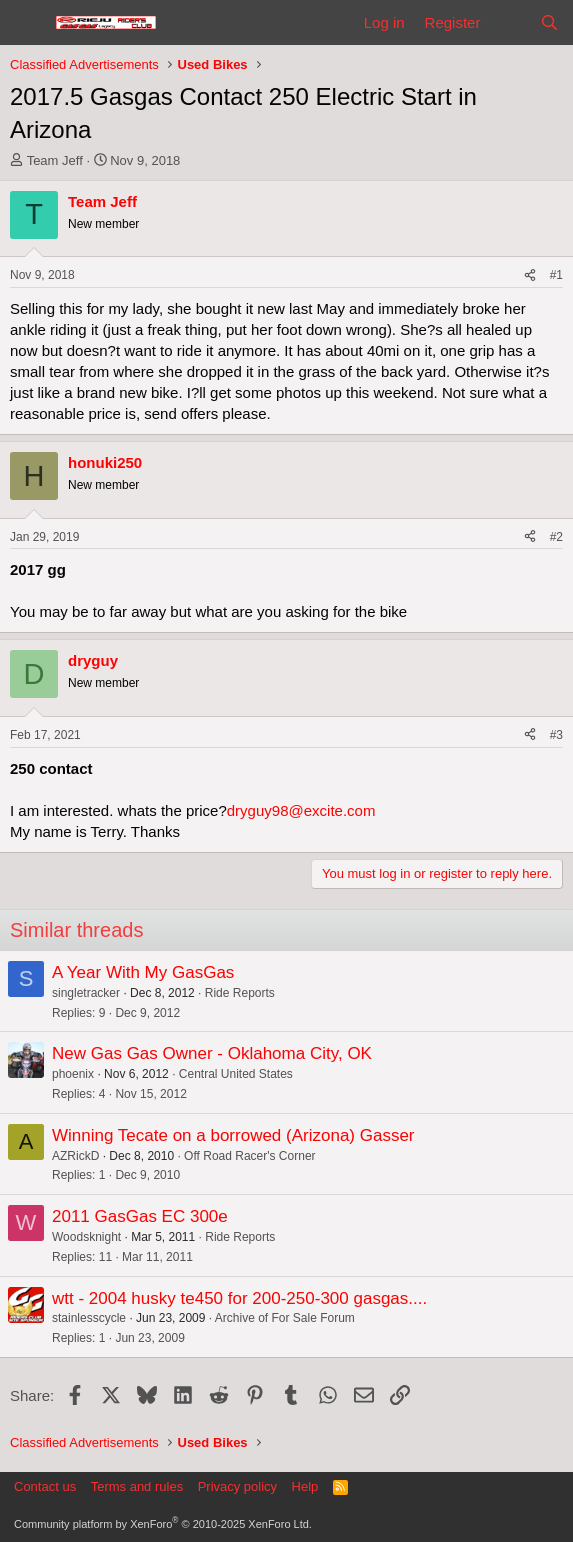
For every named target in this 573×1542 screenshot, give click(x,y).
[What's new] (509, 22)
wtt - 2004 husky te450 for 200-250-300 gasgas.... (239, 1298)
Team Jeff (55, 160)
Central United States (236, 1074)
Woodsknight (86, 1237)
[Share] (530, 275)
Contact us (45, 1486)
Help (305, 1486)
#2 (556, 537)
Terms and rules (137, 1486)
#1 (556, 275)
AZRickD (75, 1156)
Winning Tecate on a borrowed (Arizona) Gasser (233, 1135)
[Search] (549, 22)
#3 (556, 735)
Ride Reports (240, 993)
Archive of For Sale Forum (285, 1318)
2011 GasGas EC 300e (140, 1216)
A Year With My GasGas (143, 972)
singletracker (86, 993)
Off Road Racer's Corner (249, 1156)
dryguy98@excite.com (301, 810)
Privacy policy (237, 1486)
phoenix (73, 1074)
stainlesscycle (89, 1318)
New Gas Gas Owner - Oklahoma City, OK (212, 1053)
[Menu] (27, 23)
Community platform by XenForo (163, 1524)
